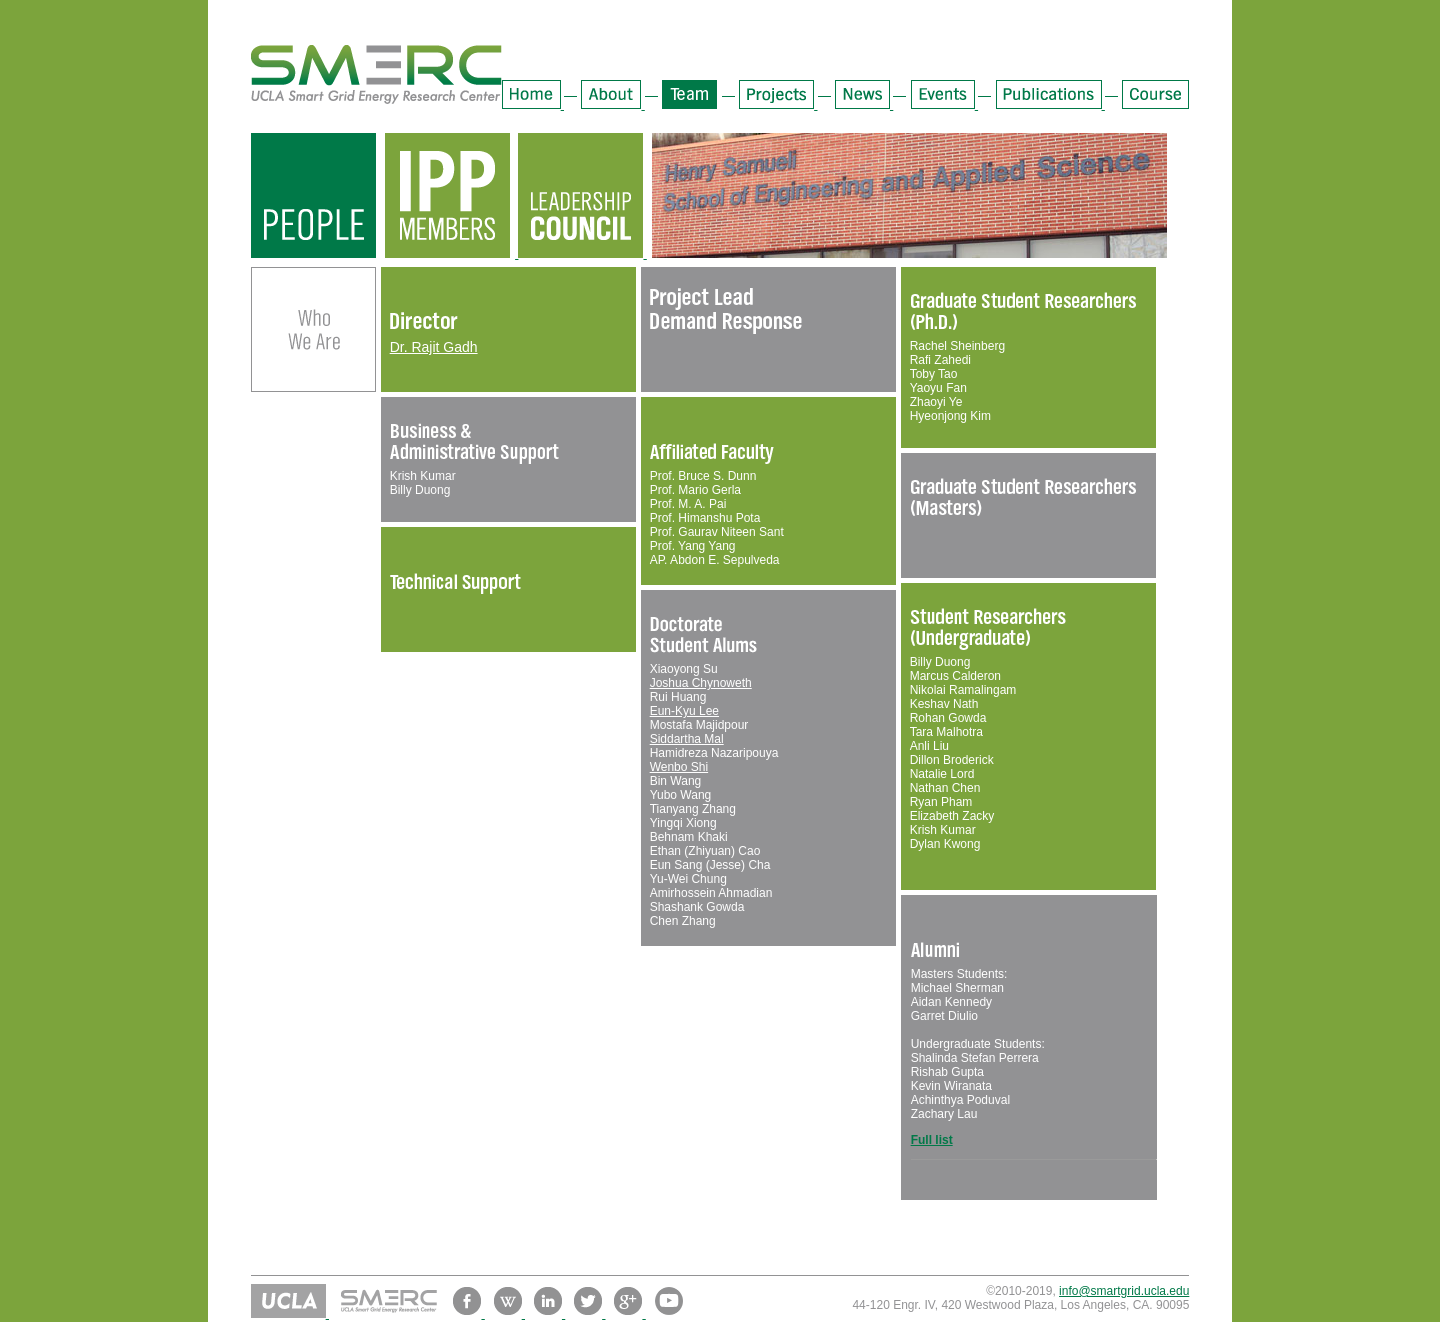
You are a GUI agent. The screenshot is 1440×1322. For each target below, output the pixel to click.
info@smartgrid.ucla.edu (1124, 1291)
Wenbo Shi (679, 767)
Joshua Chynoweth (701, 683)
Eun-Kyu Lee (684, 711)
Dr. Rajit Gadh (434, 347)
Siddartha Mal (687, 739)
